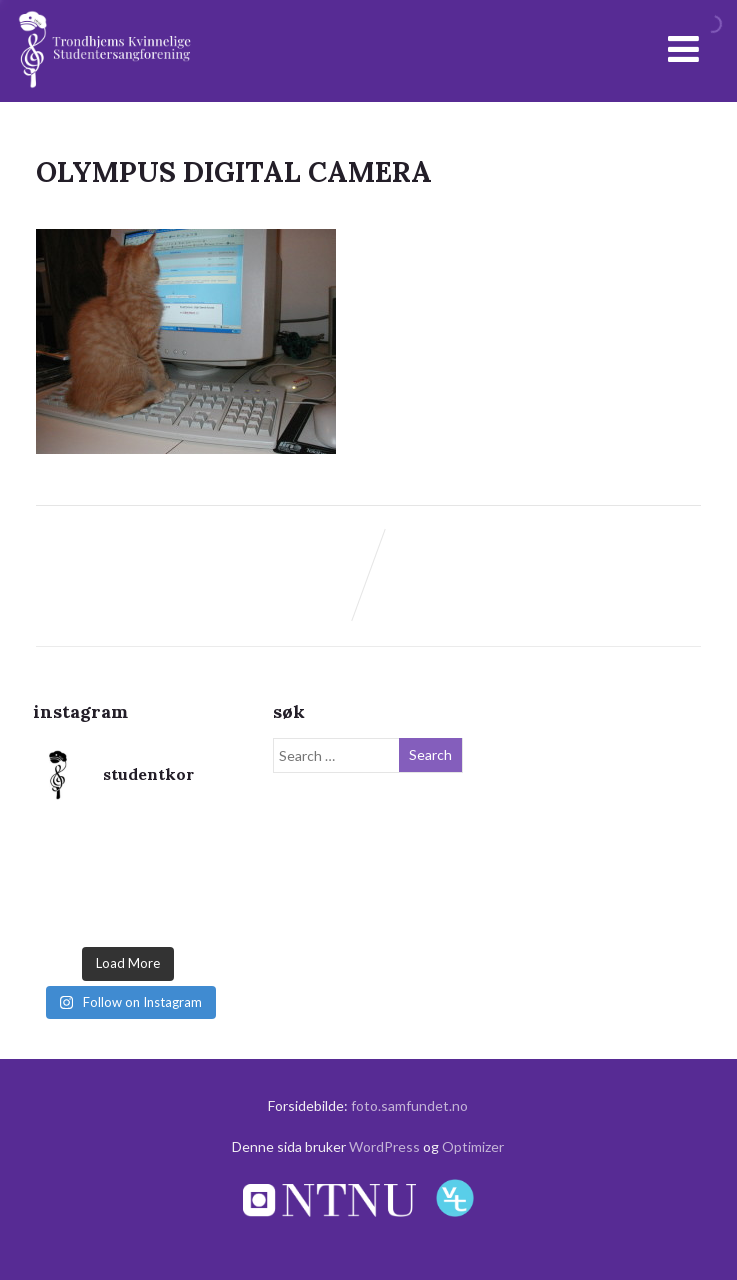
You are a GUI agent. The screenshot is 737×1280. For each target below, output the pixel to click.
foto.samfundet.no (409, 1105)
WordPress (384, 1146)
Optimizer (473, 1146)
